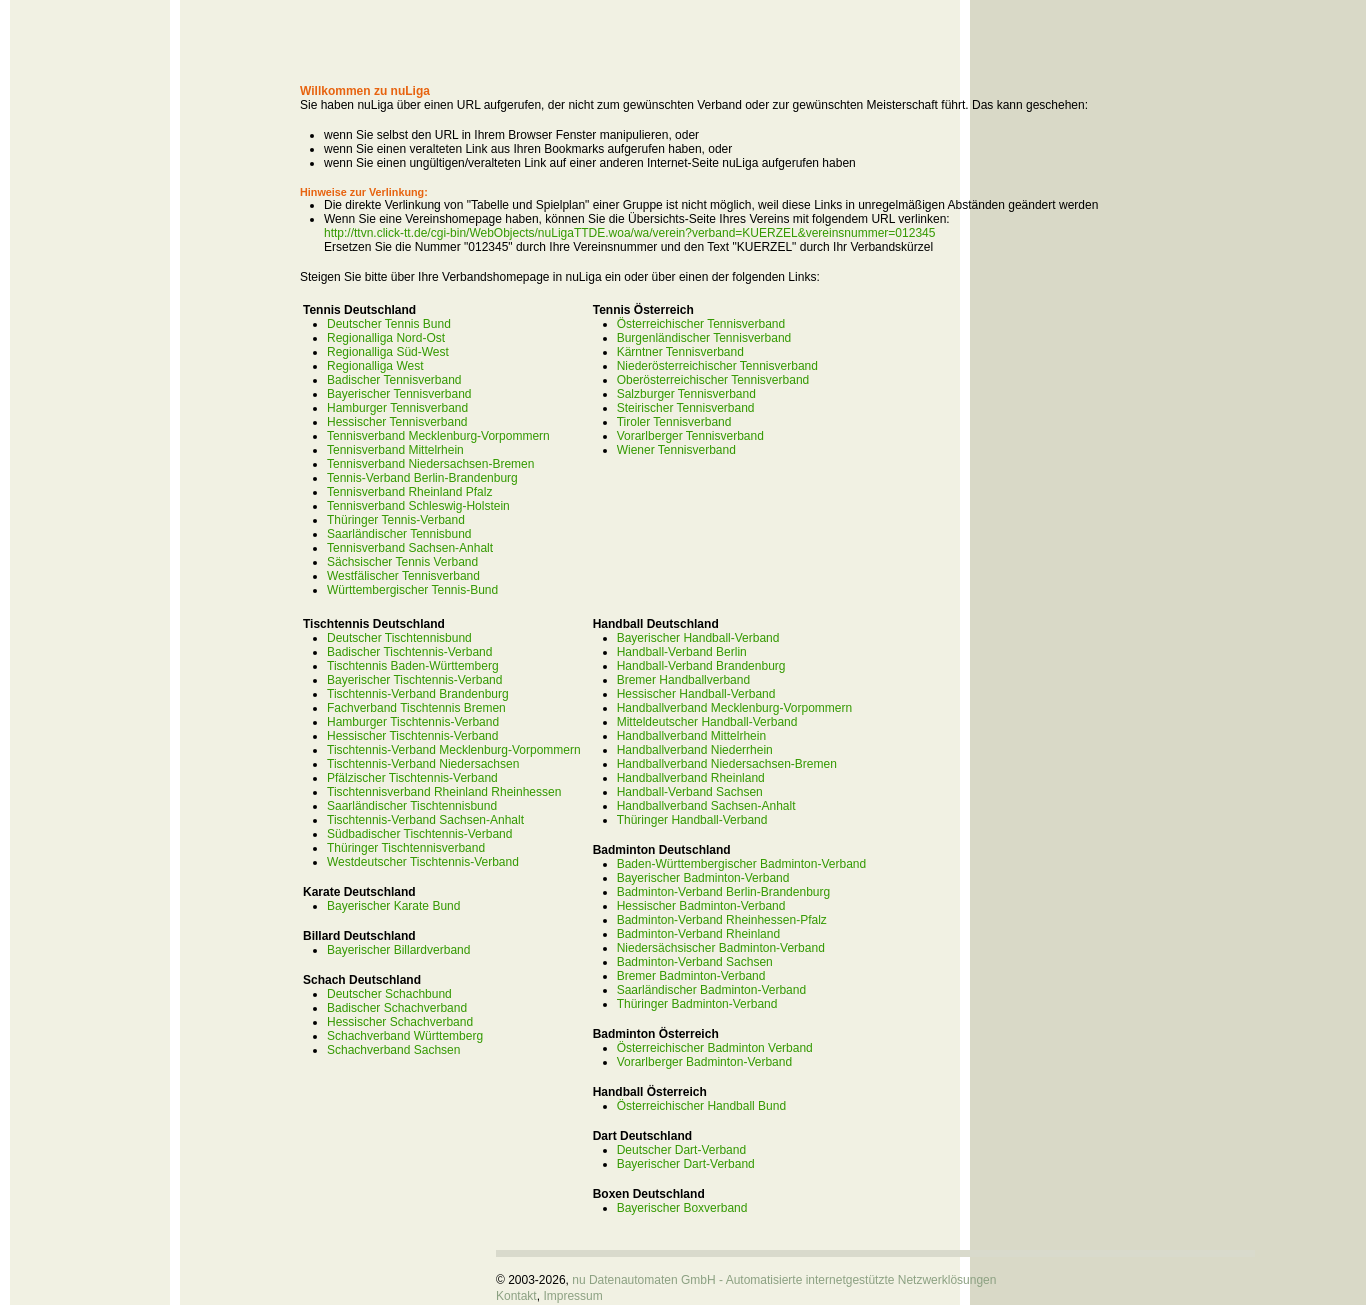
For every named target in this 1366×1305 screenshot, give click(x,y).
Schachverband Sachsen (393, 1050)
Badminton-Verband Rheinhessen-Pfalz (722, 920)
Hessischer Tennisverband (397, 422)
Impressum (572, 1296)
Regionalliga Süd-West (388, 352)
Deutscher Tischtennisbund (399, 638)
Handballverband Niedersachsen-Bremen (727, 764)
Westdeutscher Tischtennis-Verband (423, 862)
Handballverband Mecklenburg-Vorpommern (734, 708)
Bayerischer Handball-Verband (698, 638)
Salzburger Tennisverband (686, 394)
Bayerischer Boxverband (682, 1208)
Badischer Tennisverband (394, 380)
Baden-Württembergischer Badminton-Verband (741, 864)
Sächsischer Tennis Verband (402, 562)
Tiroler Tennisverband (674, 422)
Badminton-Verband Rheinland (698, 934)
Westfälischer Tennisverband (403, 576)
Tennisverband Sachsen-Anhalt (410, 548)
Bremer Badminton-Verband (691, 976)
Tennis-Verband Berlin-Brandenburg (422, 478)
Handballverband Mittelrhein (691, 736)
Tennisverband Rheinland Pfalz (409, 492)
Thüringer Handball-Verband (692, 820)
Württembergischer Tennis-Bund (412, 590)
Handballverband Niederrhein (695, 750)
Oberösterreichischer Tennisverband (713, 380)
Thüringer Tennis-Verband (396, 520)
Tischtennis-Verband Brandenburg (418, 694)
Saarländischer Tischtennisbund (412, 806)
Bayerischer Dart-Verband (686, 1164)
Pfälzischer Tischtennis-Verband (412, 778)
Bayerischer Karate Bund (393, 906)
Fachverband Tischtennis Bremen (416, 708)
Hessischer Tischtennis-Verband (412, 736)
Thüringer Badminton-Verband (697, 1004)
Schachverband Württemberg (405, 1036)
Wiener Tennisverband (676, 450)
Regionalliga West (375, 366)
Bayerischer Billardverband (398, 950)
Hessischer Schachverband (400, 1022)
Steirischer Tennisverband (686, 408)
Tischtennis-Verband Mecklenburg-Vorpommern (454, 750)
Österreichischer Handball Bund (701, 1106)
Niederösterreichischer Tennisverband (717, 366)
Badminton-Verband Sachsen (695, 962)
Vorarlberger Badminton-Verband (704, 1062)
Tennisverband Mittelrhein (395, 450)
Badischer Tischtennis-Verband (409, 652)
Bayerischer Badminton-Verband (703, 878)
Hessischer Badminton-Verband (701, 906)
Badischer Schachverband (397, 1008)
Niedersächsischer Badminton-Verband (721, 948)
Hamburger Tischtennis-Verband (413, 722)
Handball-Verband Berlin (682, 652)
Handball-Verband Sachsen (690, 792)
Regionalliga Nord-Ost (386, 338)
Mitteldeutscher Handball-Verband (707, 722)
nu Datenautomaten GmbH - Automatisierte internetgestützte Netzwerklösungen (784, 1280)
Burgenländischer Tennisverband (704, 338)
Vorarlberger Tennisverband (690, 436)
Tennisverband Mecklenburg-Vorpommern (438, 436)
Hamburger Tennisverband (397, 408)
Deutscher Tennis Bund (389, 324)
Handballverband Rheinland (691, 778)
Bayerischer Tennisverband (399, 394)
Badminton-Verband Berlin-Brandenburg (723, 892)
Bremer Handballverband (683, 680)
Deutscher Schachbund (389, 994)
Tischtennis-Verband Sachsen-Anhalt (425, 820)
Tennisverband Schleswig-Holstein (418, 506)
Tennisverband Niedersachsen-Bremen (430, 464)
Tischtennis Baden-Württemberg (413, 666)
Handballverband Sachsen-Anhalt (706, 806)
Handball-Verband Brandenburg (701, 666)
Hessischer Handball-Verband (696, 694)
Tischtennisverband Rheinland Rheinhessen (444, 792)
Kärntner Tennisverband (680, 352)
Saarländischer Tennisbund (399, 534)
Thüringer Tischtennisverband (406, 848)
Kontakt (516, 1296)
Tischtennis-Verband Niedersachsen (423, 764)
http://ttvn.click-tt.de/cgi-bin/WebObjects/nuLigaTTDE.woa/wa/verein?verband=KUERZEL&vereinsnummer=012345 (629, 233)
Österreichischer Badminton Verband (715, 1048)
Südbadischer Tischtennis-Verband (419, 834)
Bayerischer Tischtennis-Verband (414, 680)
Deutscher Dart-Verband (681, 1150)
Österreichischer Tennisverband (701, 324)
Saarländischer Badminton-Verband (711, 990)
